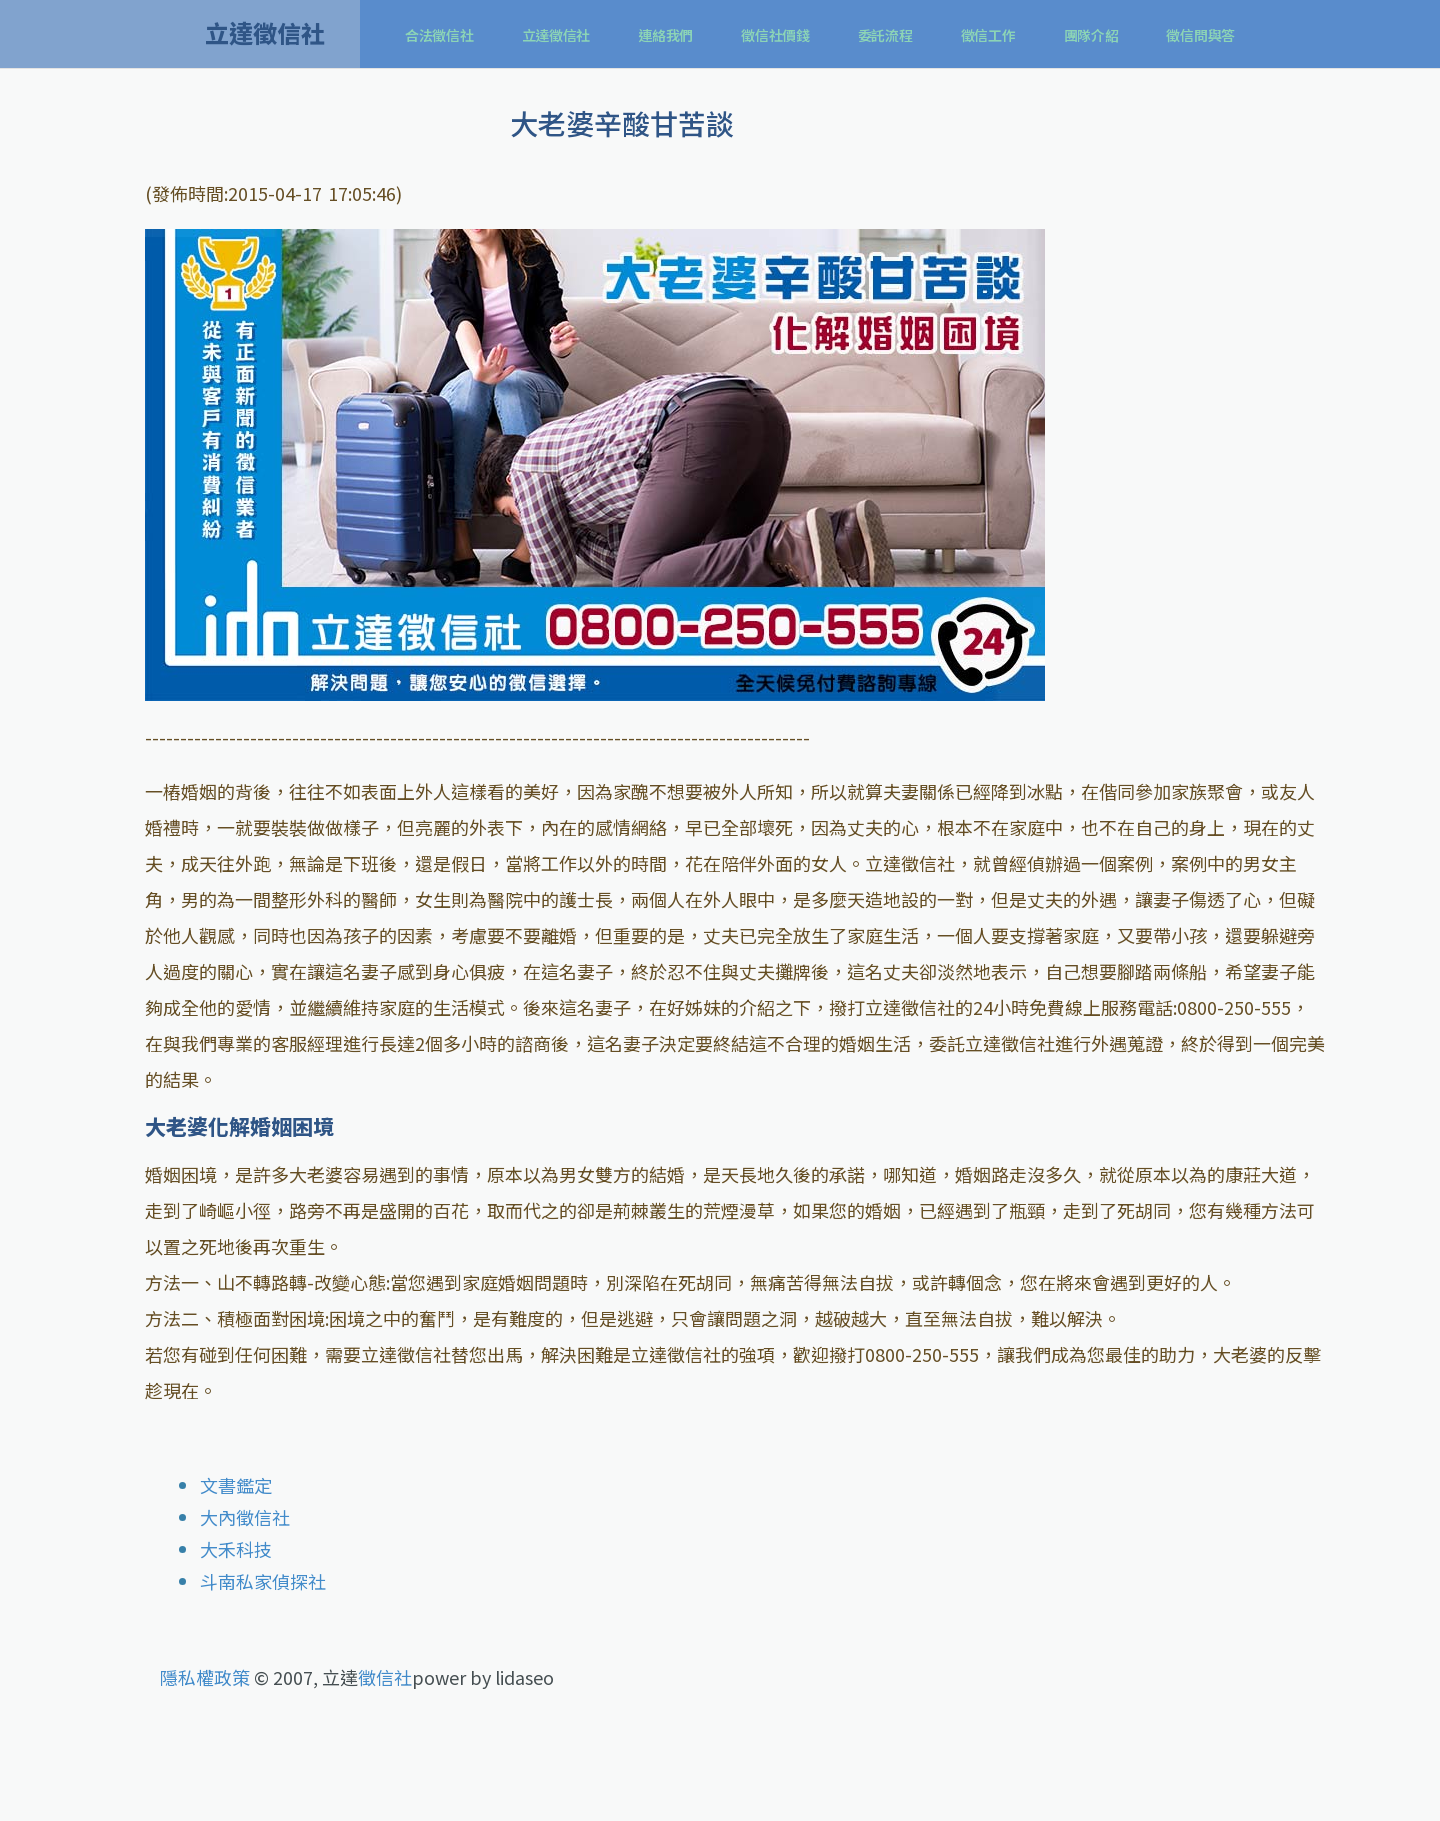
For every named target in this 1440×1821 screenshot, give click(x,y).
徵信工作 (988, 35)
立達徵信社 (556, 35)
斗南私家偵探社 (263, 1581)
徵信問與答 (1200, 35)
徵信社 (385, 1677)
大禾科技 (236, 1549)
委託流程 (885, 35)
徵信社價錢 (775, 35)
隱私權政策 (205, 1677)
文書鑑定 (236, 1485)
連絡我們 (665, 35)
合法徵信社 (439, 35)
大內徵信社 (245, 1517)
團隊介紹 (1091, 35)
